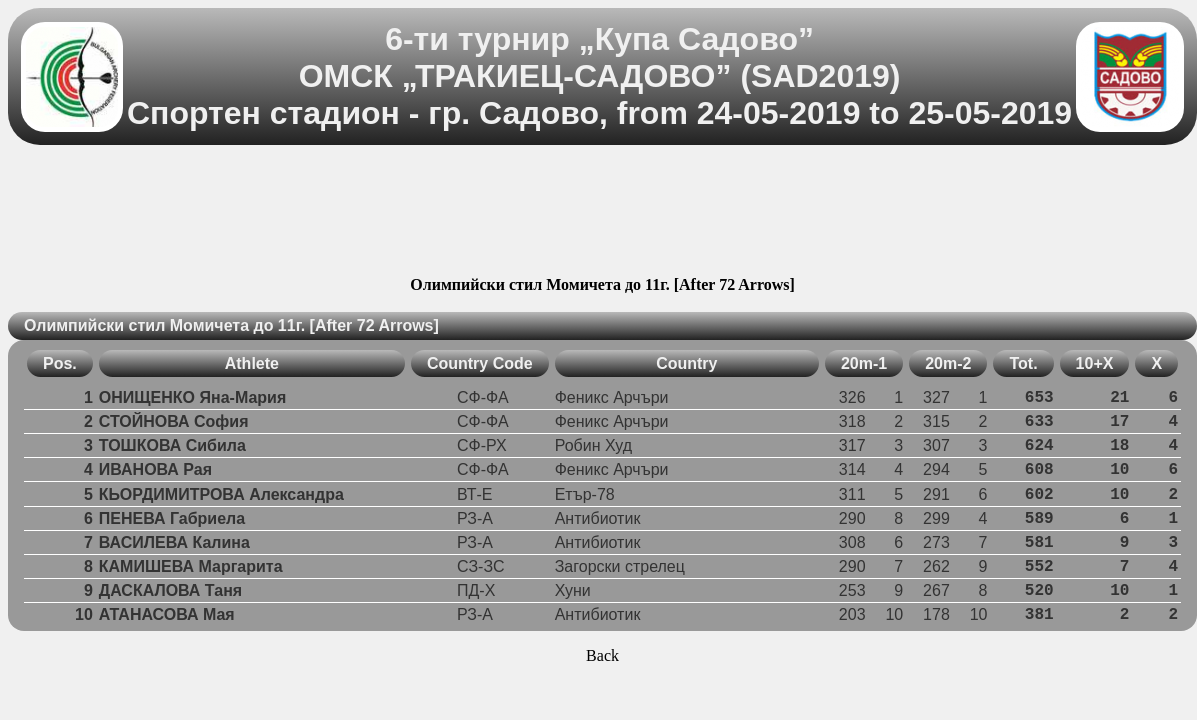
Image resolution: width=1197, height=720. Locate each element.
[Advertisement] (603, 213)
